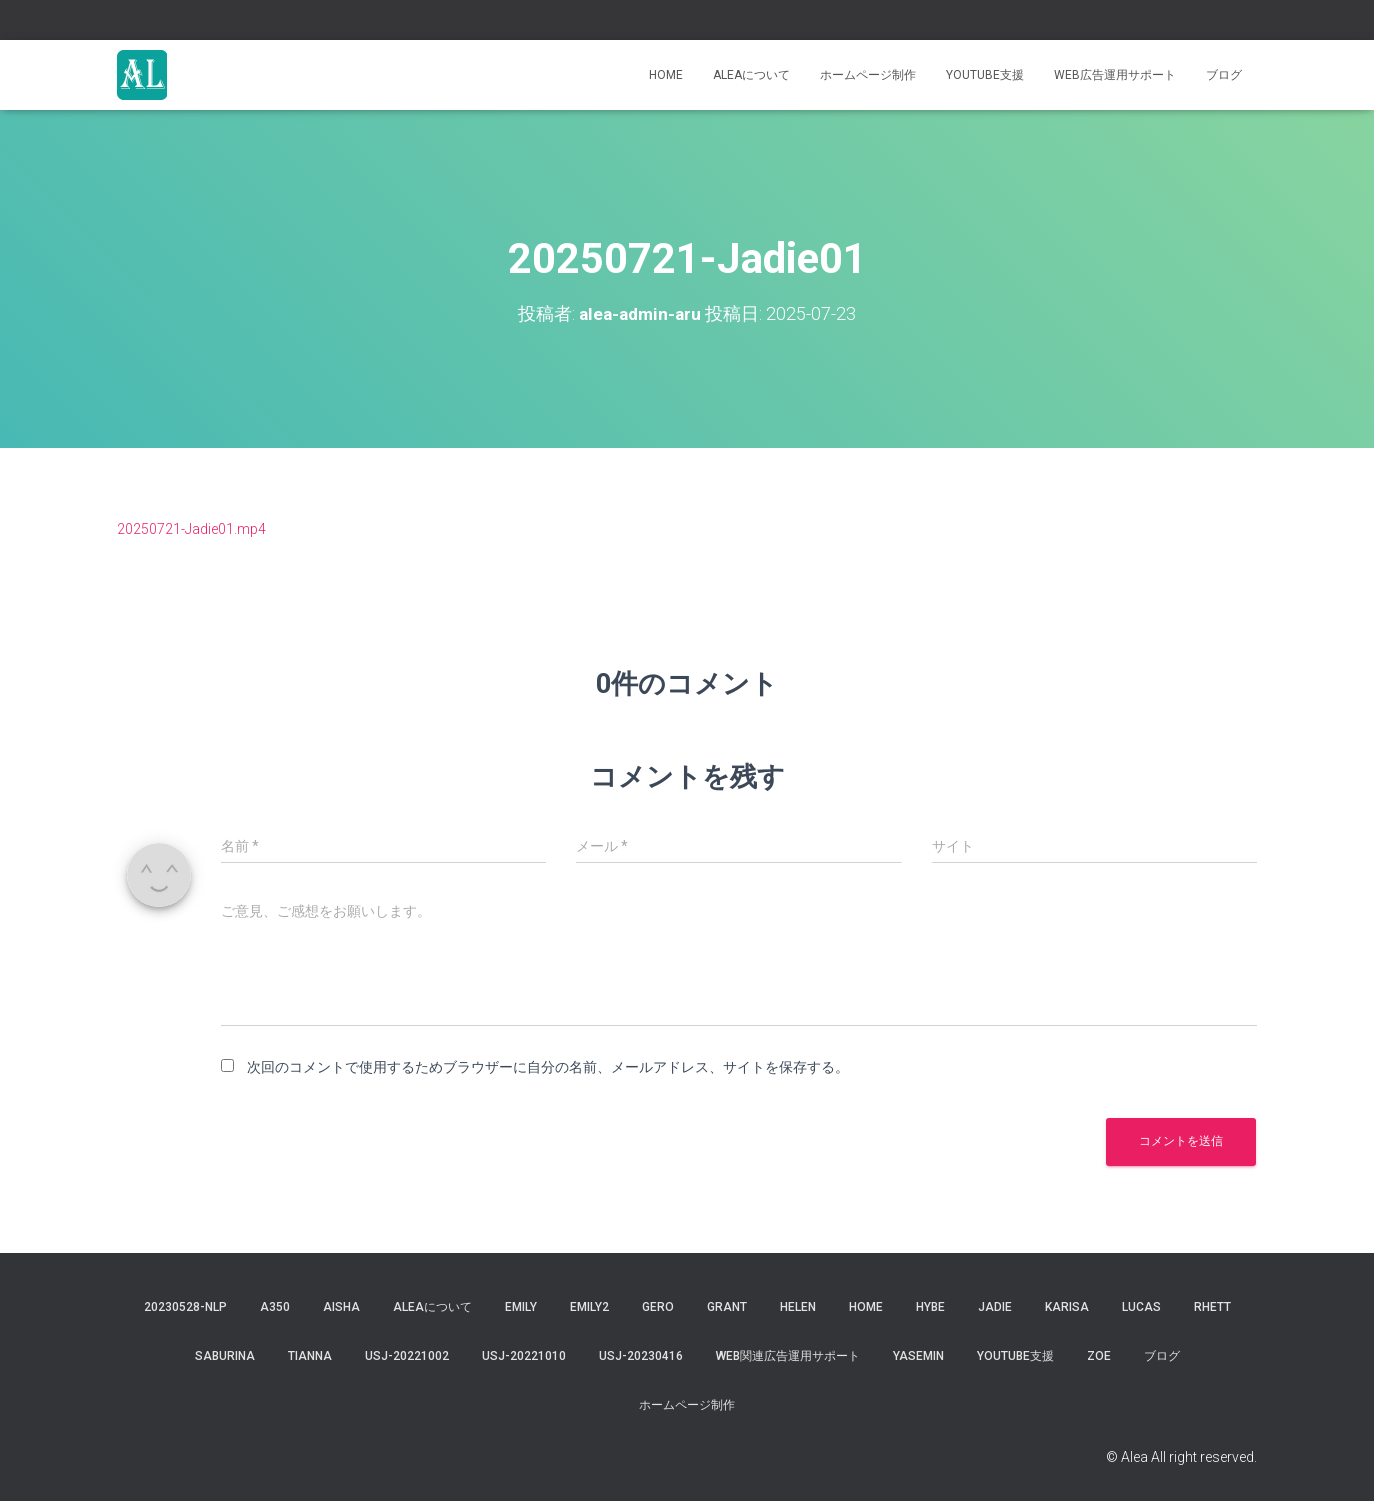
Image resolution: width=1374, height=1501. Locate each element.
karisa (1067, 1307)
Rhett (1212, 1307)
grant (727, 1307)
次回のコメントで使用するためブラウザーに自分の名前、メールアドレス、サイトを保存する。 (548, 1067)
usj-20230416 (641, 1356)
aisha (341, 1307)
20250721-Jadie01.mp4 (191, 529)
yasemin (918, 1356)
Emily (521, 1307)
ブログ (1224, 75)
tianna (310, 1356)
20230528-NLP (185, 1307)
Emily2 (589, 1307)
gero (658, 1307)
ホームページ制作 (868, 75)
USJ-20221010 (524, 1356)
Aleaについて (751, 75)
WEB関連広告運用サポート (788, 1356)
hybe (930, 1307)
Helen (798, 1307)
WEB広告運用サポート (1115, 75)
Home (666, 75)
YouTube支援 (985, 75)
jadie (995, 1307)
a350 (275, 1307)
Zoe (1099, 1356)
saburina (225, 1356)
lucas (1141, 1307)
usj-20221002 (407, 1356)
